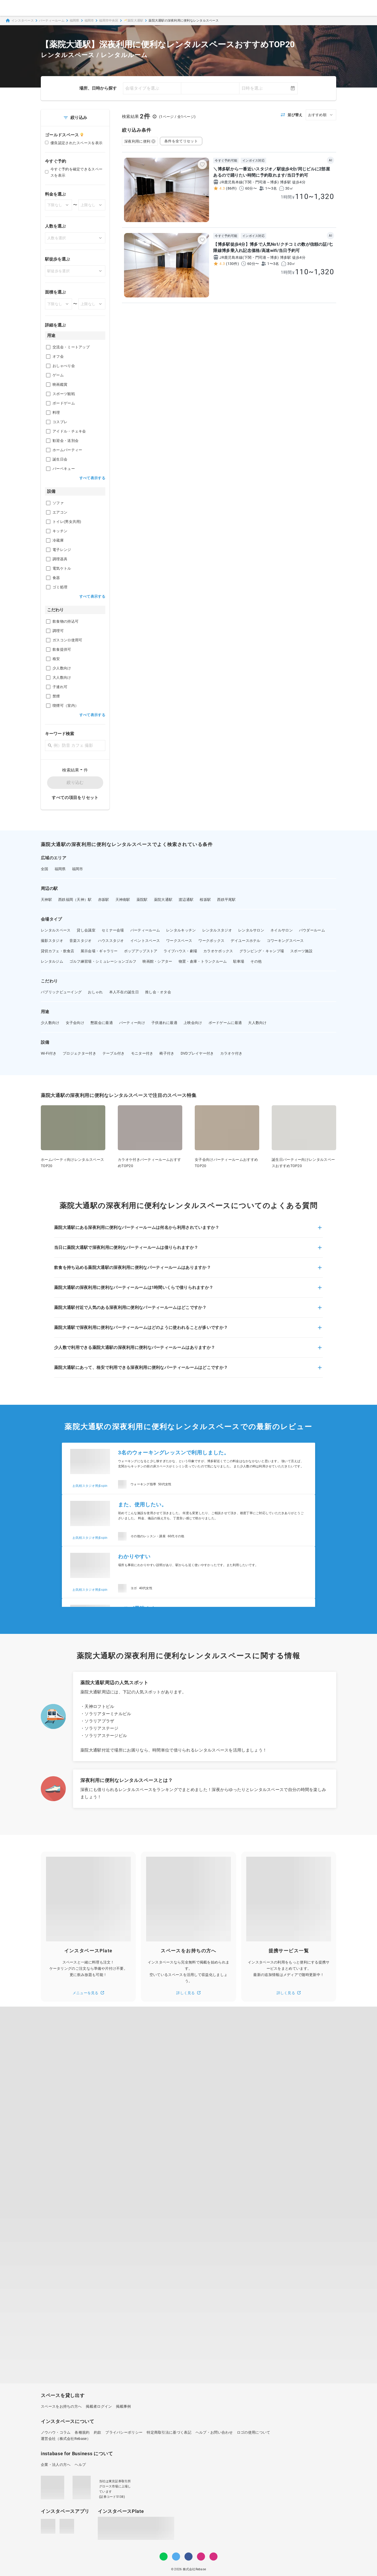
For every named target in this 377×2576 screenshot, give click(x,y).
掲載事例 (123, 2406)
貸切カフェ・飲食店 (57, 951)
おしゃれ (95, 992)
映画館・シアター (157, 961)
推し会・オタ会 (158, 992)
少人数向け (50, 1023)
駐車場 (238, 961)
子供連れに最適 (164, 1023)
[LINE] (163, 2556)
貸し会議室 (86, 930)
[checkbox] (48, 347)
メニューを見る (88, 1993)
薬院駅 (142, 899)
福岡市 (89, 20)
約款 (97, 2432)
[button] (188, 1230)
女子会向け (75, 1023)
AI (330, 160)
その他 (256, 961)
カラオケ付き (231, 1053)
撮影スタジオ (52, 940)
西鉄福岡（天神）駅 (75, 899)
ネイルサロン (281, 930)
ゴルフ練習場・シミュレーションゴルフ (102, 961)
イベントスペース (145, 940)
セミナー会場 (113, 930)
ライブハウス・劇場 (180, 951)
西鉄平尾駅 (226, 899)
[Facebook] (188, 2556)
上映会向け (193, 1023)
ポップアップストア (141, 951)
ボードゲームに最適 (225, 1023)
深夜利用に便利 (139, 141)
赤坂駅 (103, 899)
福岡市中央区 (108, 20)
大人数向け (257, 1023)
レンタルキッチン (181, 930)
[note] (213, 2556)
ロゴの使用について (253, 2432)
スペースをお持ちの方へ (61, 2406)
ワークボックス (211, 940)
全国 (44, 869)
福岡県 (74, 20)
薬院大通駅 (163, 899)
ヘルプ (80, 2464)
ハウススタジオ (111, 940)
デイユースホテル (245, 940)
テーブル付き (113, 1053)
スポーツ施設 (301, 951)
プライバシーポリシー (123, 2432)
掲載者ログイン (99, 2406)
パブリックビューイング (61, 992)
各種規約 (82, 2432)
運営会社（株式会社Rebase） (65, 2439)
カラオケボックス (218, 951)
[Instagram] (201, 2556)
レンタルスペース (55, 930)
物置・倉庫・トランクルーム (203, 961)
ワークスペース (179, 940)
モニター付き (142, 1053)
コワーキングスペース (285, 940)
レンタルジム (52, 961)
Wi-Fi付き (48, 1053)
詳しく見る (188, 1993)
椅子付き (166, 1053)
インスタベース (19, 20)
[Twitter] (176, 2556)
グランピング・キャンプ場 (261, 951)
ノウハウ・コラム (55, 2432)
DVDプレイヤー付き (197, 1053)
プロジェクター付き (79, 1053)
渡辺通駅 (186, 899)
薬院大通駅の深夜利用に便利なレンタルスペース (183, 20)
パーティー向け (132, 1023)
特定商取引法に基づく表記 (169, 2432)
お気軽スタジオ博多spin (90, 1486)
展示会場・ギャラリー (99, 951)
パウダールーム (312, 930)
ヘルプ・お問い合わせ (214, 2432)
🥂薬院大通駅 (134, 20)
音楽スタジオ (80, 940)
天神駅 (46, 899)
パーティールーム (51, 20)
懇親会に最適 (101, 1023)
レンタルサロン (251, 930)
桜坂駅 (205, 899)
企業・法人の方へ (55, 2464)
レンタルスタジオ (217, 930)
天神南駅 (122, 899)
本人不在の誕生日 (124, 992)
